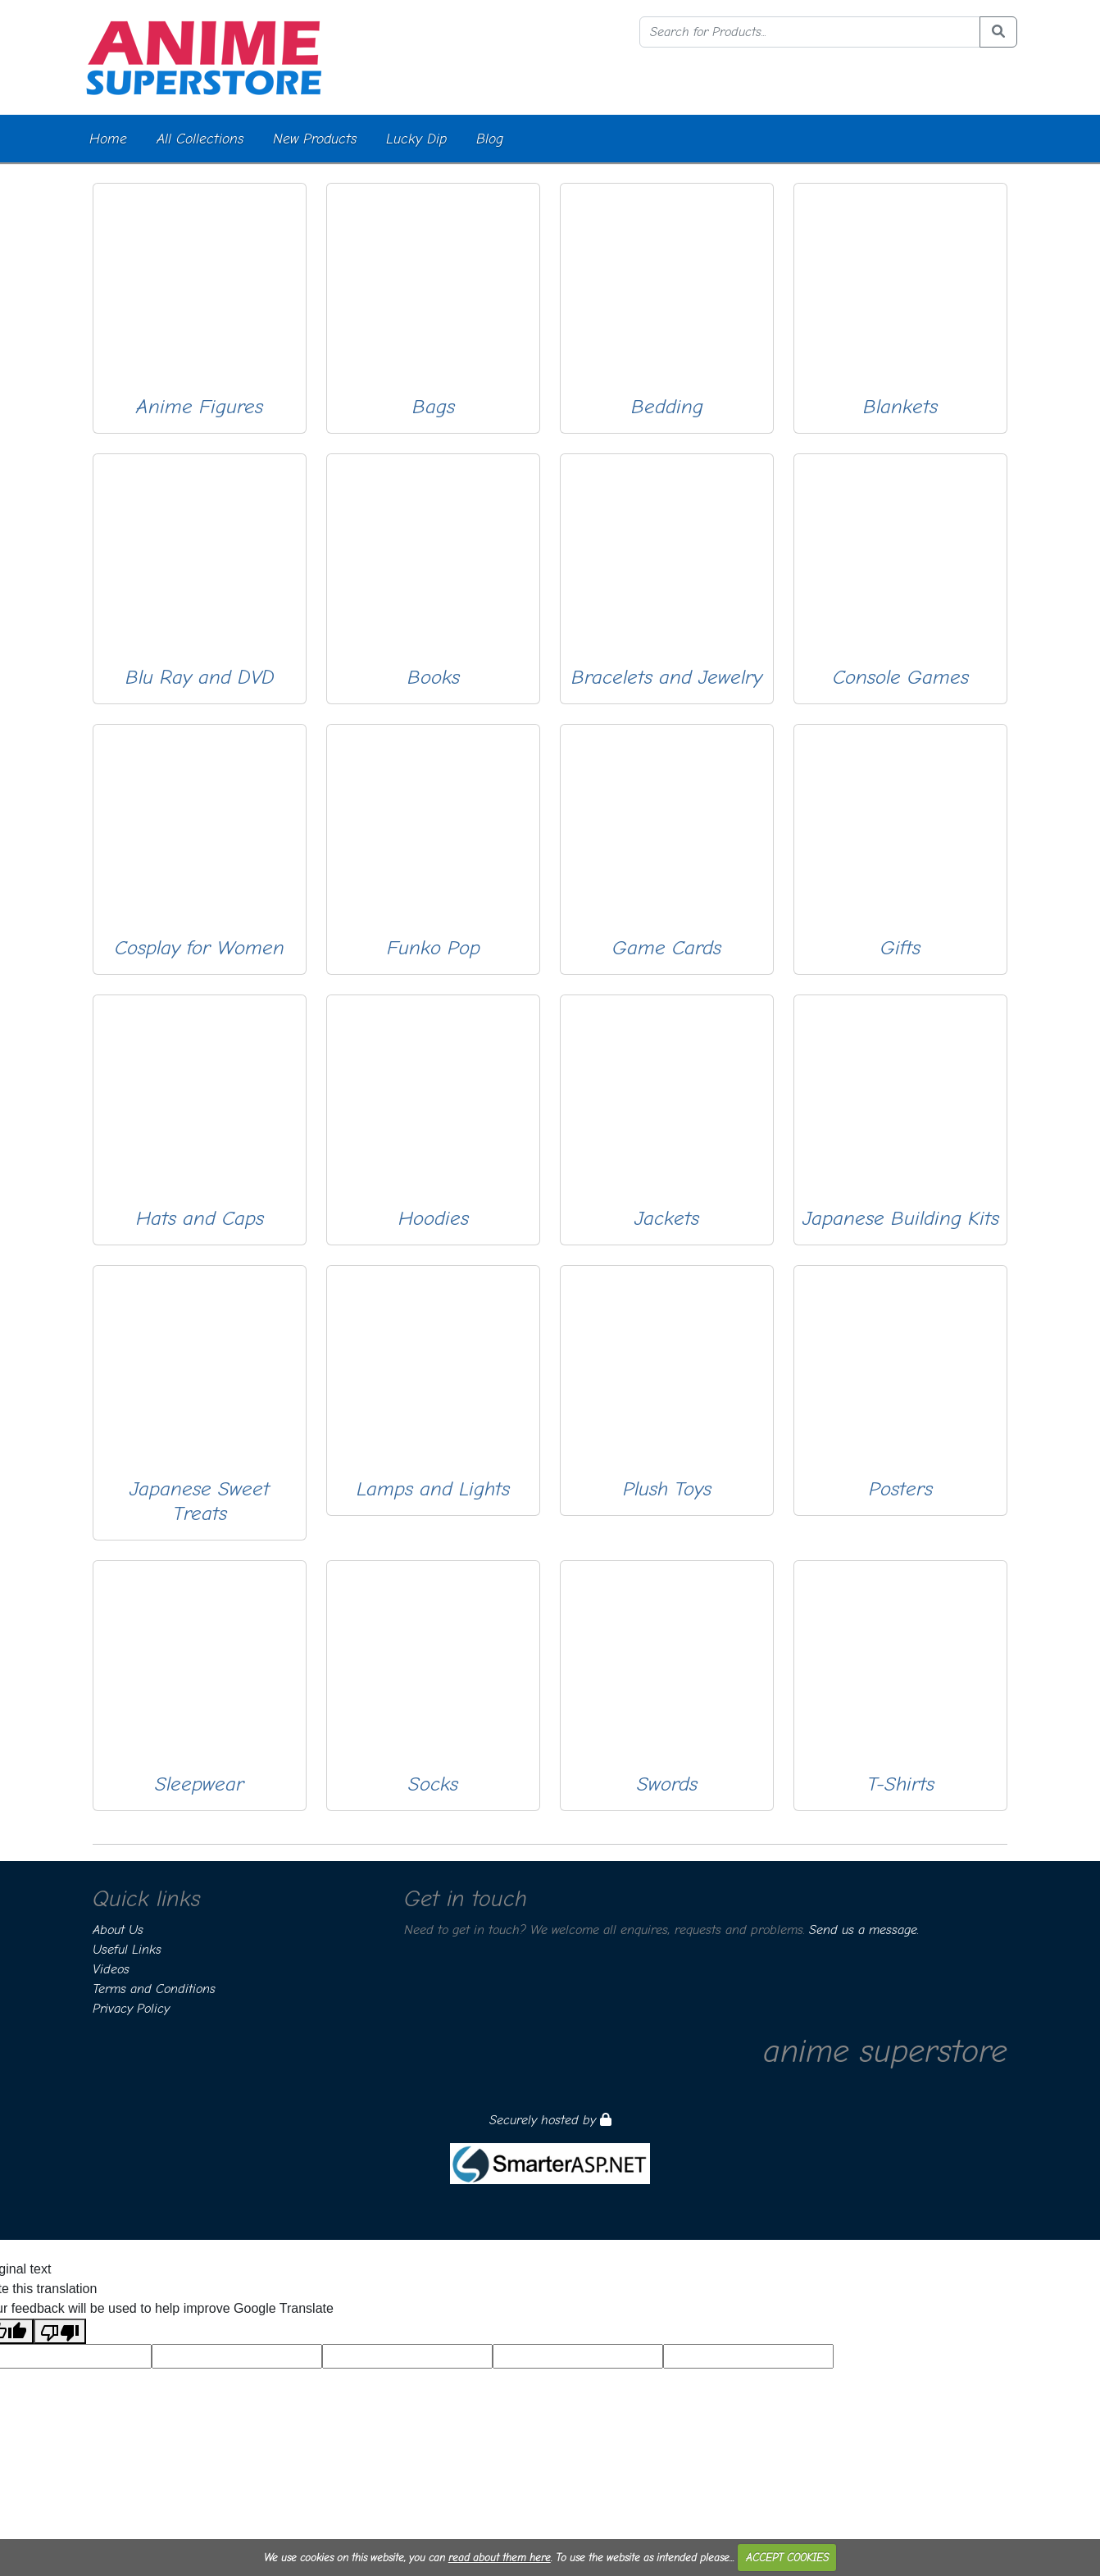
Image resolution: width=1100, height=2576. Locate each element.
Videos (111, 1969)
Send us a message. (864, 1930)
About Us (118, 1930)
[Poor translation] (60, 2331)
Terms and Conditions (154, 1989)
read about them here (499, 2557)
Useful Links (127, 1949)
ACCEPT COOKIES (787, 2557)
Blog (489, 138)
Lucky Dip (416, 138)
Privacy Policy (131, 2008)
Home (108, 138)
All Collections (200, 138)
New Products (315, 138)
